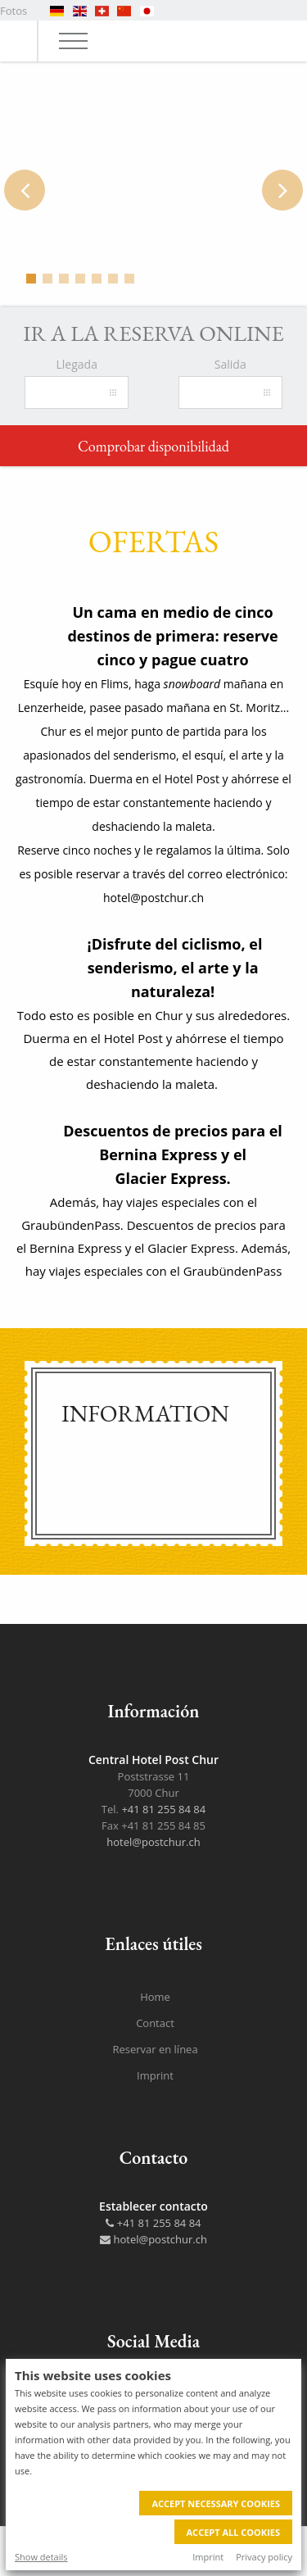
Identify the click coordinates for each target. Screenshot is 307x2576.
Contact (155, 2023)
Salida (230, 364)
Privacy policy (264, 2557)
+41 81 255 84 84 (163, 1809)
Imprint (207, 2557)
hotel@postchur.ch (153, 1841)
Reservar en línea (154, 2049)
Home (155, 1996)
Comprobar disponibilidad (153, 446)
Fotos (13, 10)
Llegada (76, 364)
